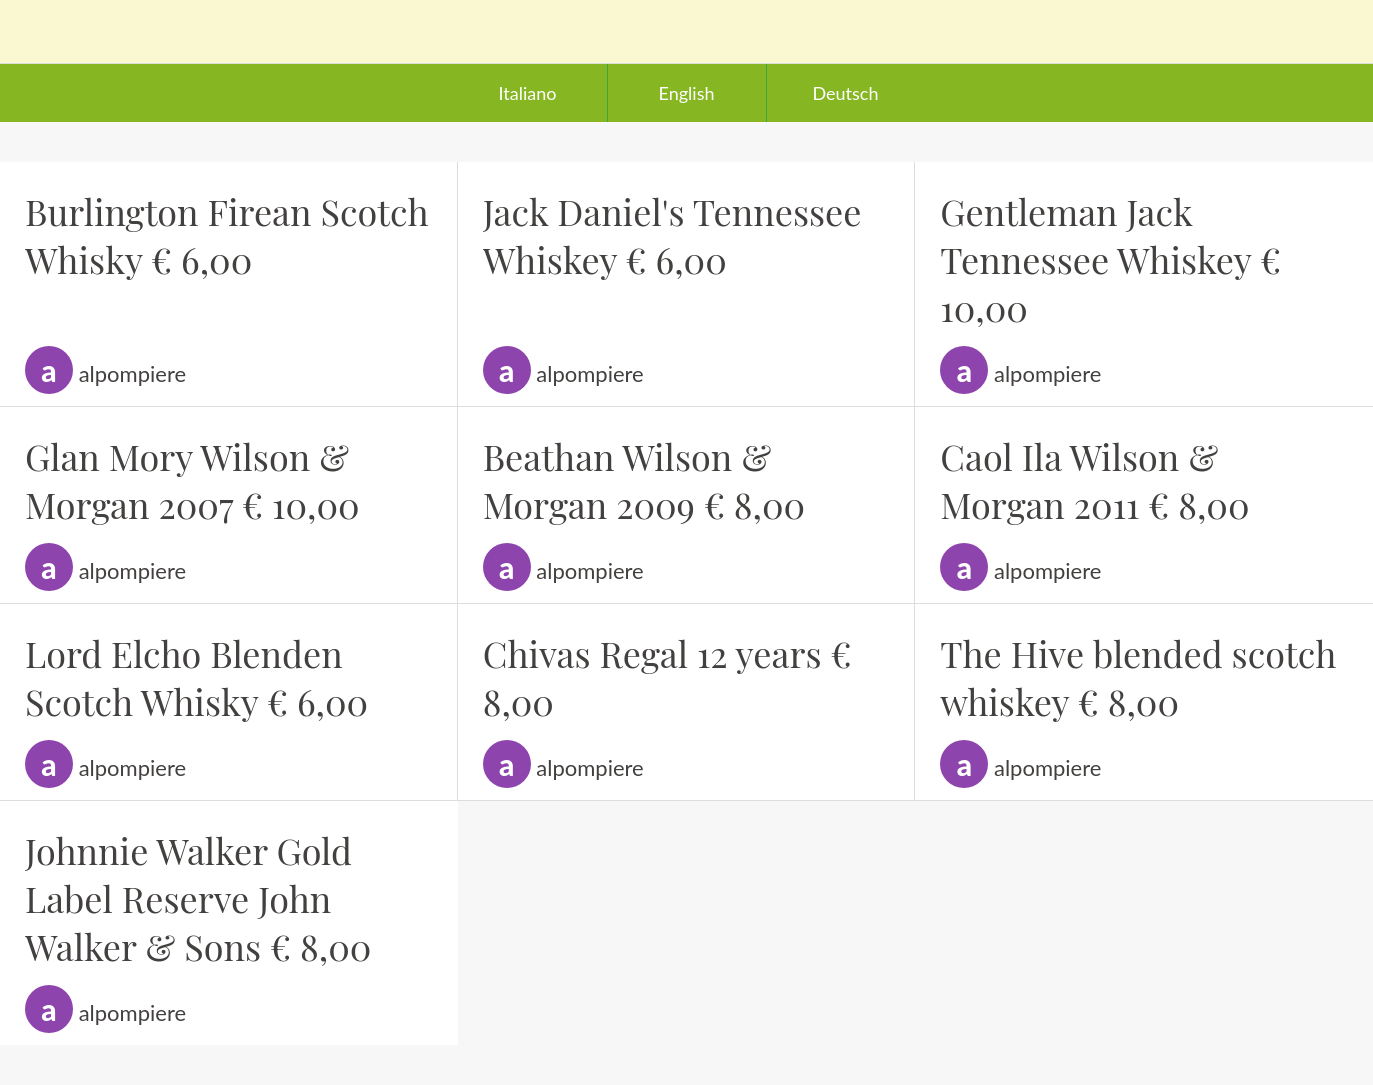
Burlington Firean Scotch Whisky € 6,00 (227, 235)
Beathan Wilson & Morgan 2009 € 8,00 (644, 480)
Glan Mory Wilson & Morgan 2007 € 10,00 (192, 480)
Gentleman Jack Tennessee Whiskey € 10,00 (1110, 259)
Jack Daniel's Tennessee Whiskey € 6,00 (672, 235)
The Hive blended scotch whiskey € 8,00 (1138, 677)
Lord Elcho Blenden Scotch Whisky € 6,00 (196, 677)
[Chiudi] (32, 32)
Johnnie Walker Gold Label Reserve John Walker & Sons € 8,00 (198, 898)
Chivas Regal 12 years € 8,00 (667, 677)
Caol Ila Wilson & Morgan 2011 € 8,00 (1094, 480)
